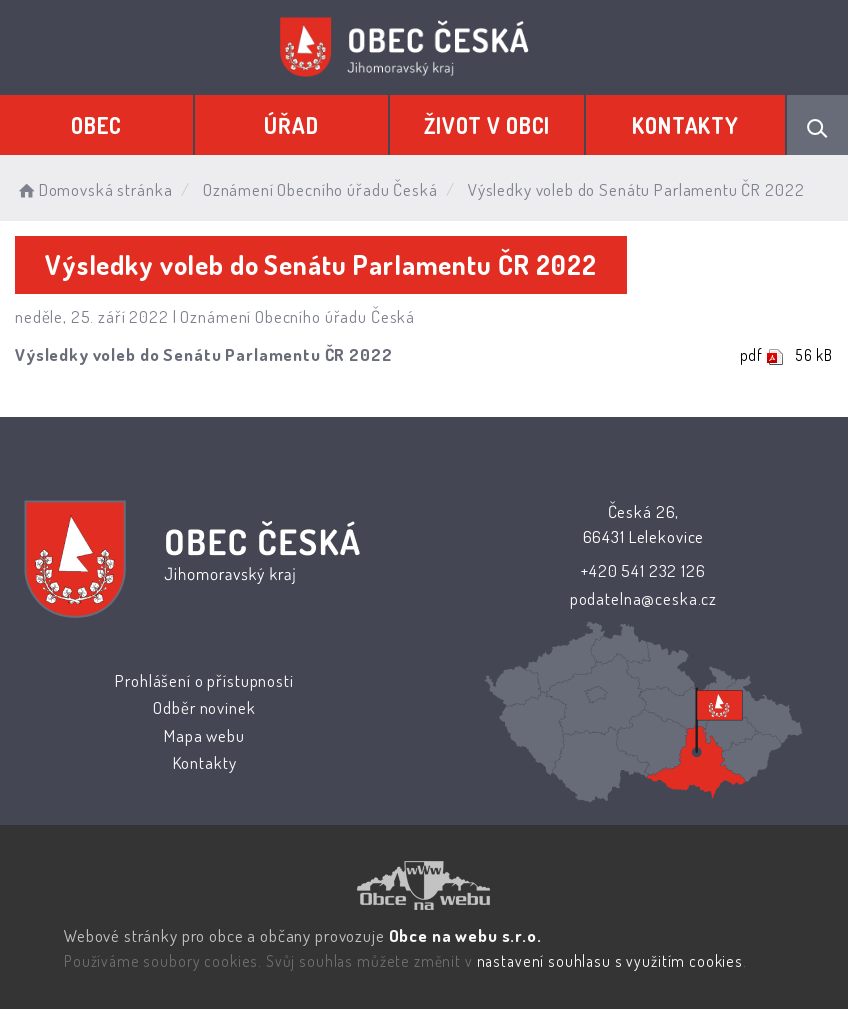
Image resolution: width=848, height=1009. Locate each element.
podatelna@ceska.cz (643, 598)
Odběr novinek (204, 707)
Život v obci (487, 125)
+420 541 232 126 (643, 570)
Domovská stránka (93, 189)
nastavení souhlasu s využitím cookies (609, 961)
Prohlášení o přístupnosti (204, 680)
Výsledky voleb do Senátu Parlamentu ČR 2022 (204, 354)
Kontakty (685, 125)
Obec (96, 125)
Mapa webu (204, 735)
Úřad (292, 125)
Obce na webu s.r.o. (464, 935)
